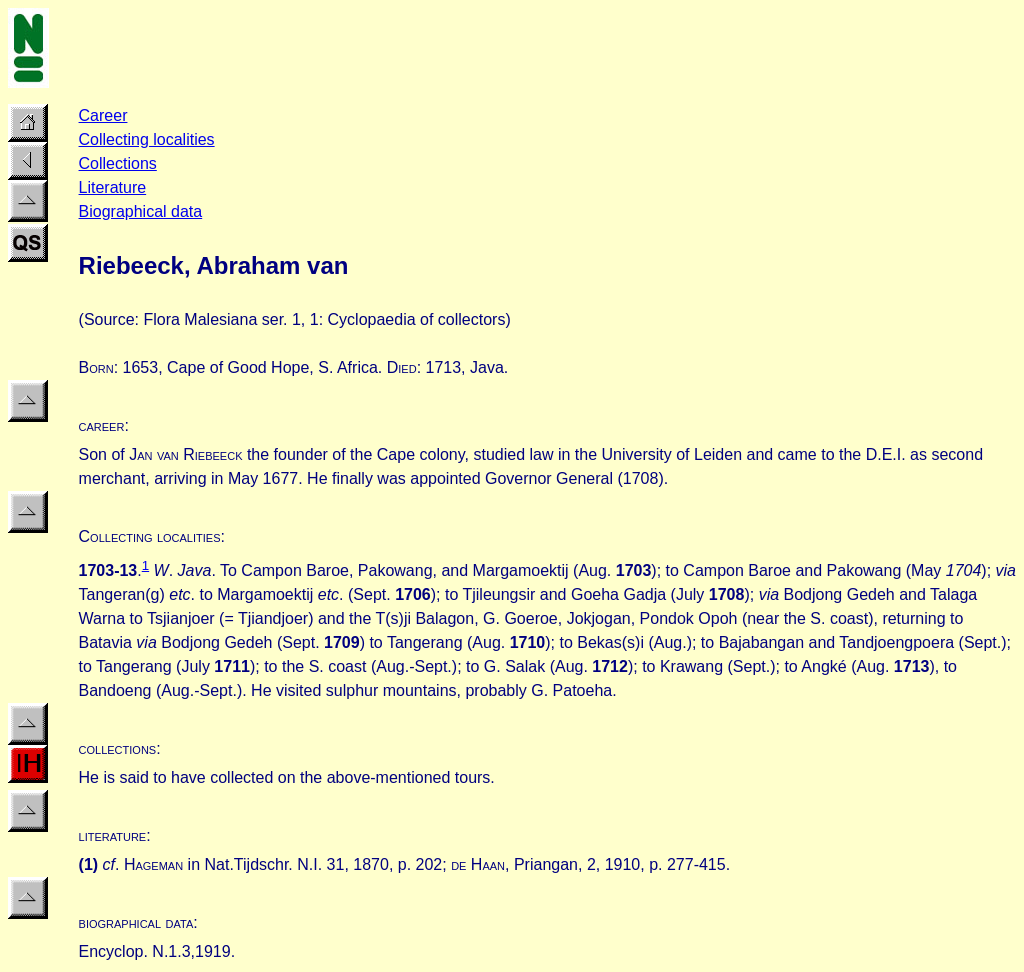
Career (103, 115)
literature (113, 835)
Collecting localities (147, 139)
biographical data (136, 922)
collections (118, 748)
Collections (118, 163)
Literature (113, 187)
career (102, 425)
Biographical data (141, 211)
